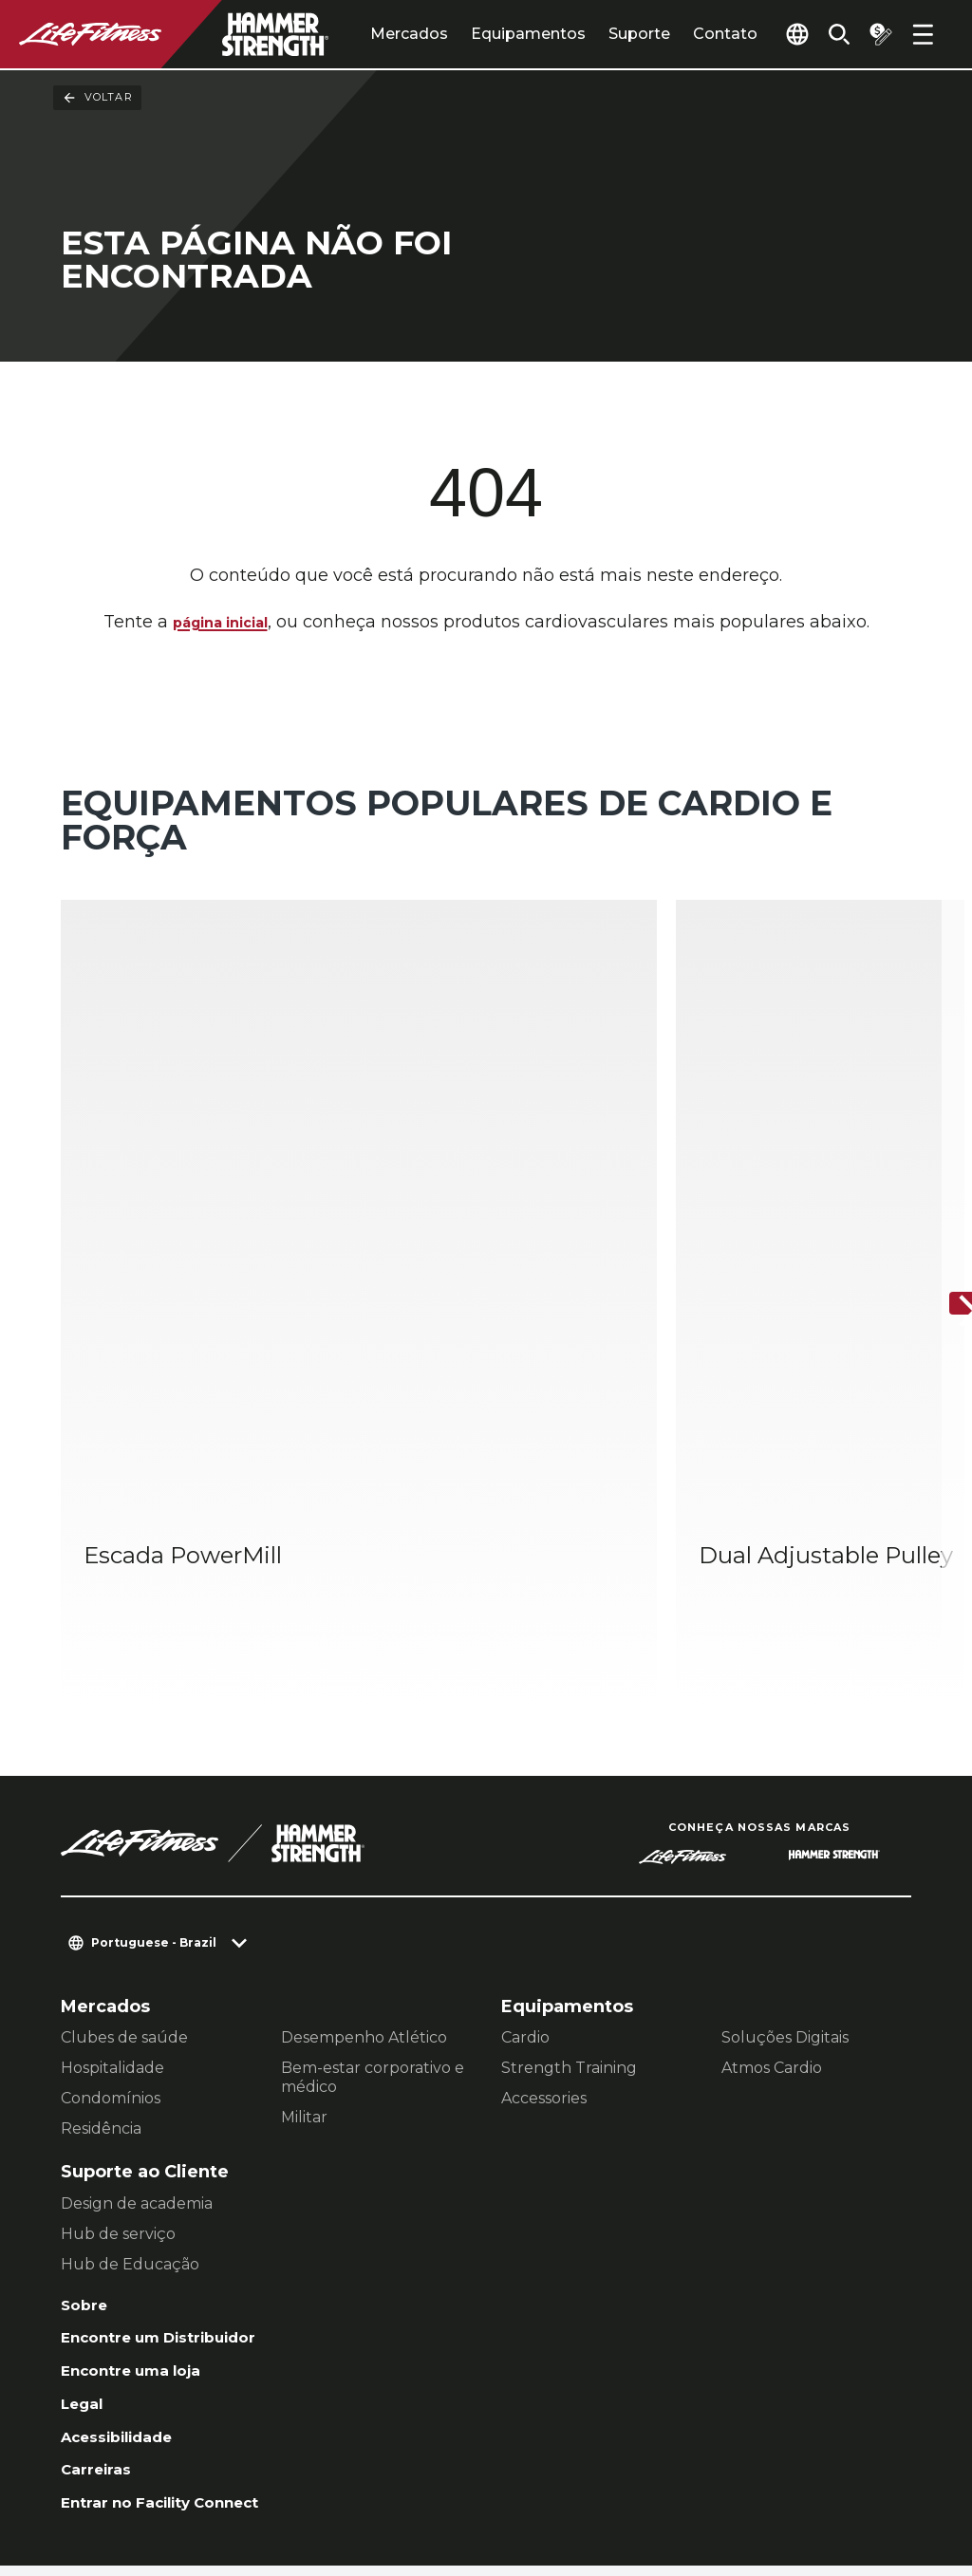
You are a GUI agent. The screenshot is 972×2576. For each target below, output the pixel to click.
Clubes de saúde (124, 1841)
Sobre (87, 2110)
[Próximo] (941, 1206)
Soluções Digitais (785, 1841)
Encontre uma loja (143, 2183)
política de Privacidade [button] (156, 2484)
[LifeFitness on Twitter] (797, 2473)
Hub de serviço (118, 2036)
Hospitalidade (112, 1871)
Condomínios (110, 1902)
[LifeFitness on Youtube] (865, 2473)
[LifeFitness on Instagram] (729, 2473)
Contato (681, 34)
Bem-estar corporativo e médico (372, 1880)
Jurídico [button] (306, 2484)
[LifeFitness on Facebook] (660, 2473)
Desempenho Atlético (364, 1841)
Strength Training (569, 1871)
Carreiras (101, 2293)
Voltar (97, 97)
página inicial (219, 623)
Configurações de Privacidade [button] (273, 2454)
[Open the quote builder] (873, 34)
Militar (304, 1921)
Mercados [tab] (365, 34)
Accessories (544, 1902)
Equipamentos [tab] (484, 34)
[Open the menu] (923, 34)
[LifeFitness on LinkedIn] (592, 2473)
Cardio (525, 1841)
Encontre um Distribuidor (176, 2147)
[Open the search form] (824, 34)
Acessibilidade (128, 2256)
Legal (85, 2220)
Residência (101, 1932)
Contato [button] (93, 2454)
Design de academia (137, 2006)
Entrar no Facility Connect (177, 2329)
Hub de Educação (130, 2067)
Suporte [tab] (595, 34)
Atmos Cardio (771, 1871)
